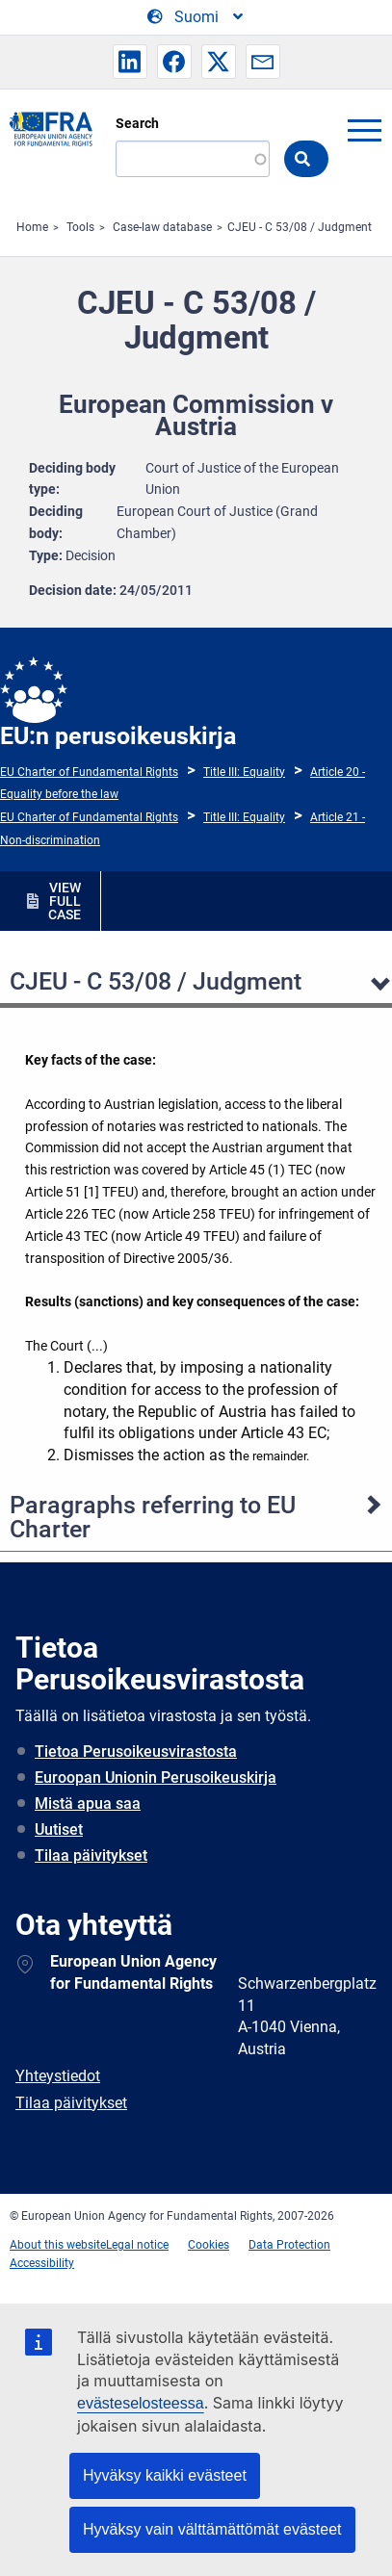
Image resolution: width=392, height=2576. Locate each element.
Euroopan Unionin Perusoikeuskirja (155, 1777)
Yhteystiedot (57, 2076)
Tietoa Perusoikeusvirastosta (136, 1751)
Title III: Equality (244, 772)
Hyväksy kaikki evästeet (165, 2475)
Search (137, 123)
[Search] (193, 159)
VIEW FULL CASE (64, 901)
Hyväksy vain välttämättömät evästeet (212, 2529)
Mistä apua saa (88, 1803)
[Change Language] (196, 17)
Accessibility (42, 2263)
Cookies (208, 2245)
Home (32, 227)
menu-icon (364, 130)
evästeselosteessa (140, 2403)
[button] (130, 61)
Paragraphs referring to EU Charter (153, 1517)
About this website (58, 2245)
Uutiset (59, 1829)
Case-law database (162, 227)
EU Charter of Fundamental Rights (89, 772)
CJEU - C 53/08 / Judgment (299, 227)
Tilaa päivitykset (91, 1855)
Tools (80, 227)
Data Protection (289, 2245)
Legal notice (137, 2245)
